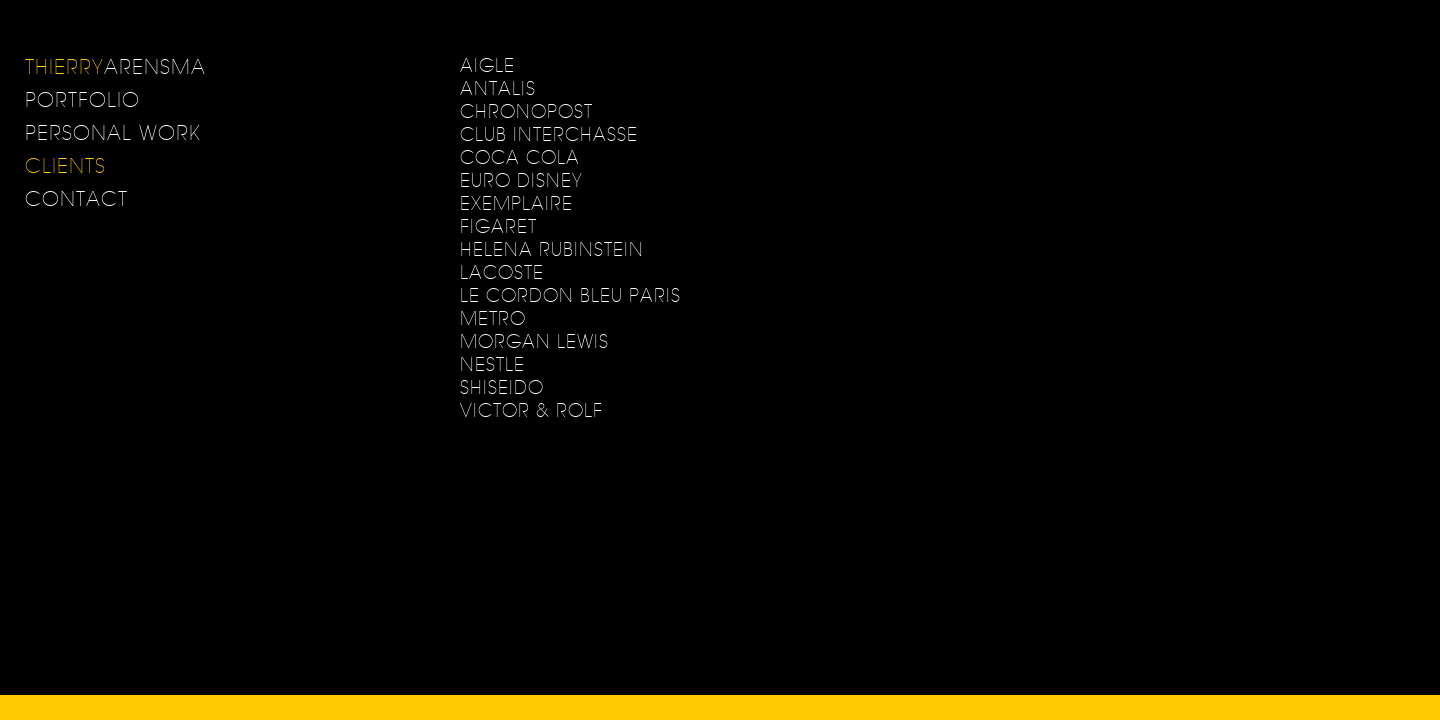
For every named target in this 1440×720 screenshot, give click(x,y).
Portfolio (82, 99)
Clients (65, 165)
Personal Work (113, 132)
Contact (76, 198)
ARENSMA (115, 66)
